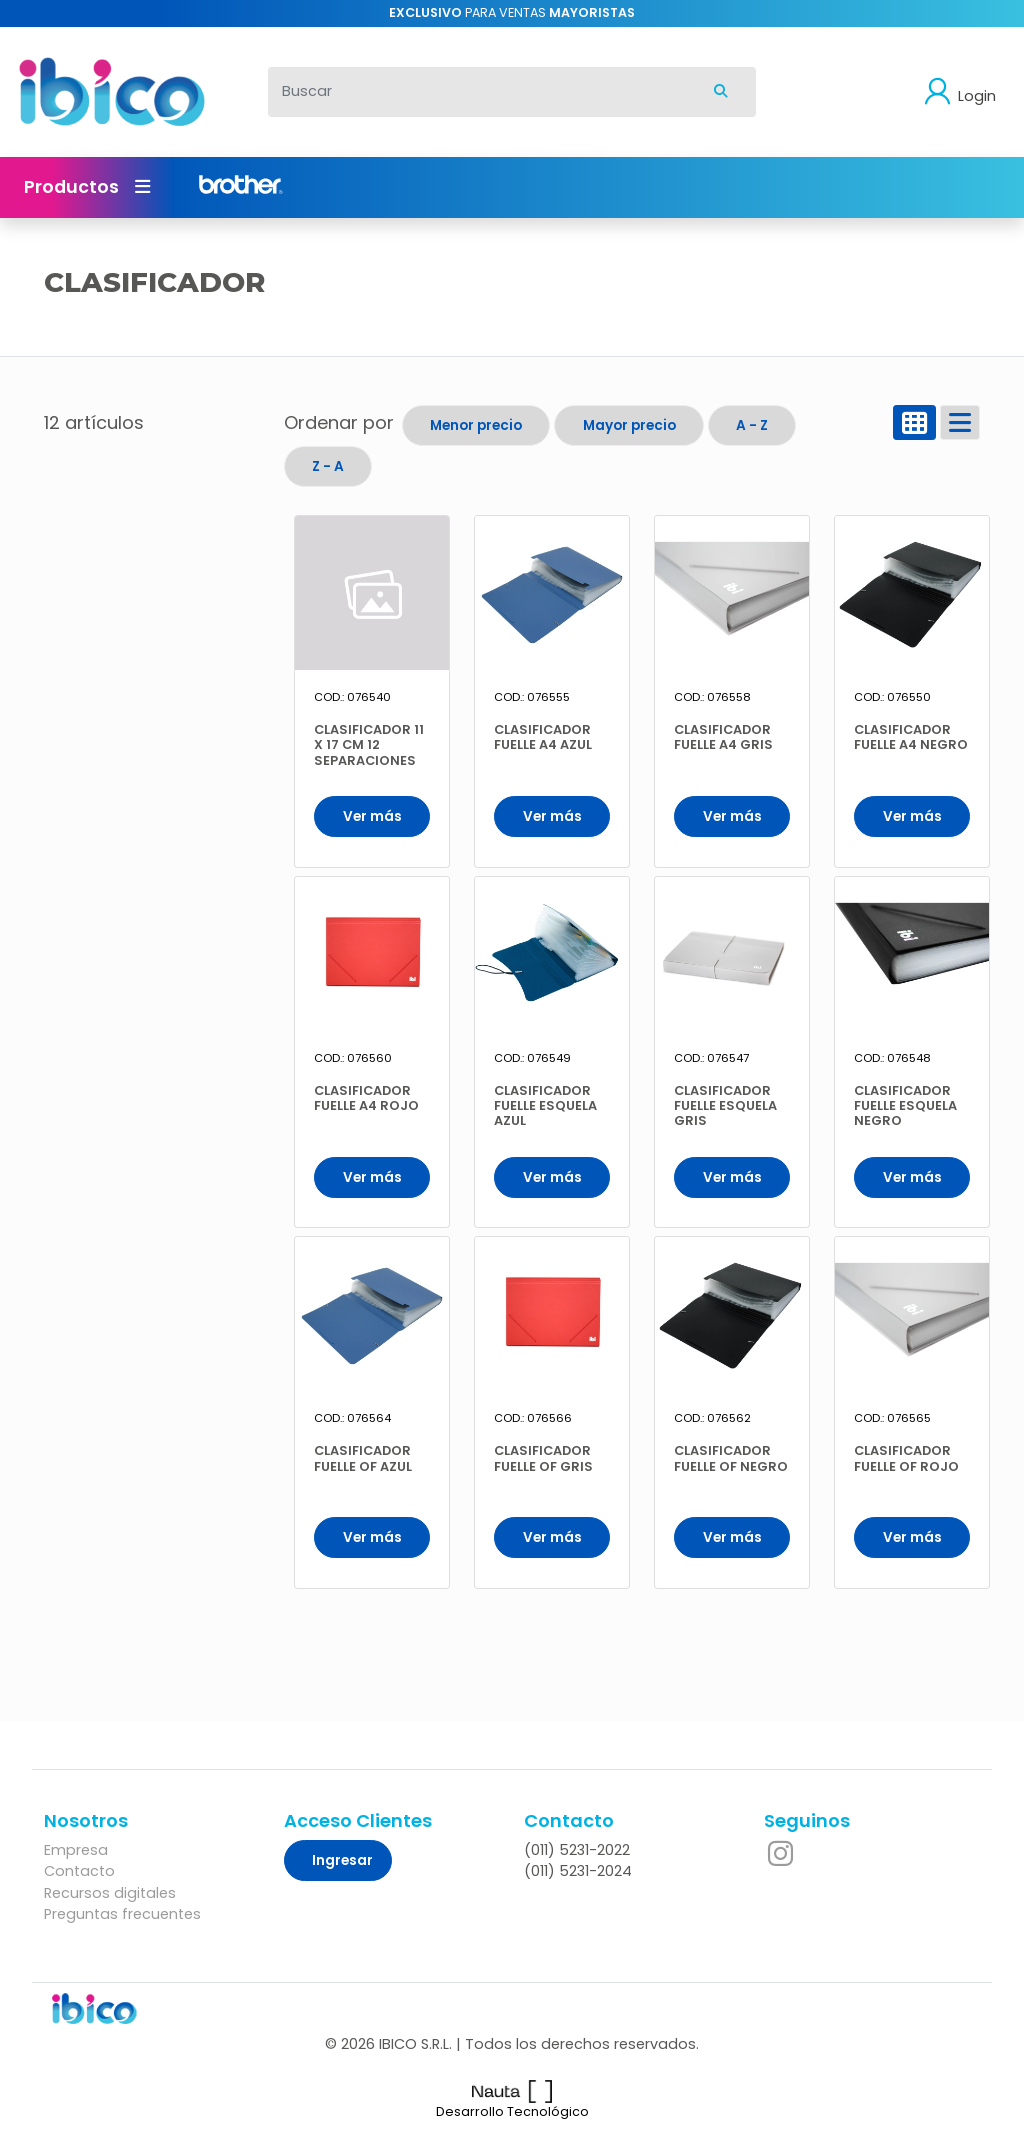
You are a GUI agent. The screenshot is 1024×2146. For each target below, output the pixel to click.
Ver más (372, 816)
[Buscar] (477, 92)
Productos (87, 187)
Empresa (76, 1850)
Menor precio (476, 425)
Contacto (79, 1871)
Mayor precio (629, 425)
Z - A (328, 466)
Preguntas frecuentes (122, 1914)
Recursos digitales (110, 1893)
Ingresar (342, 1860)
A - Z (752, 425)
